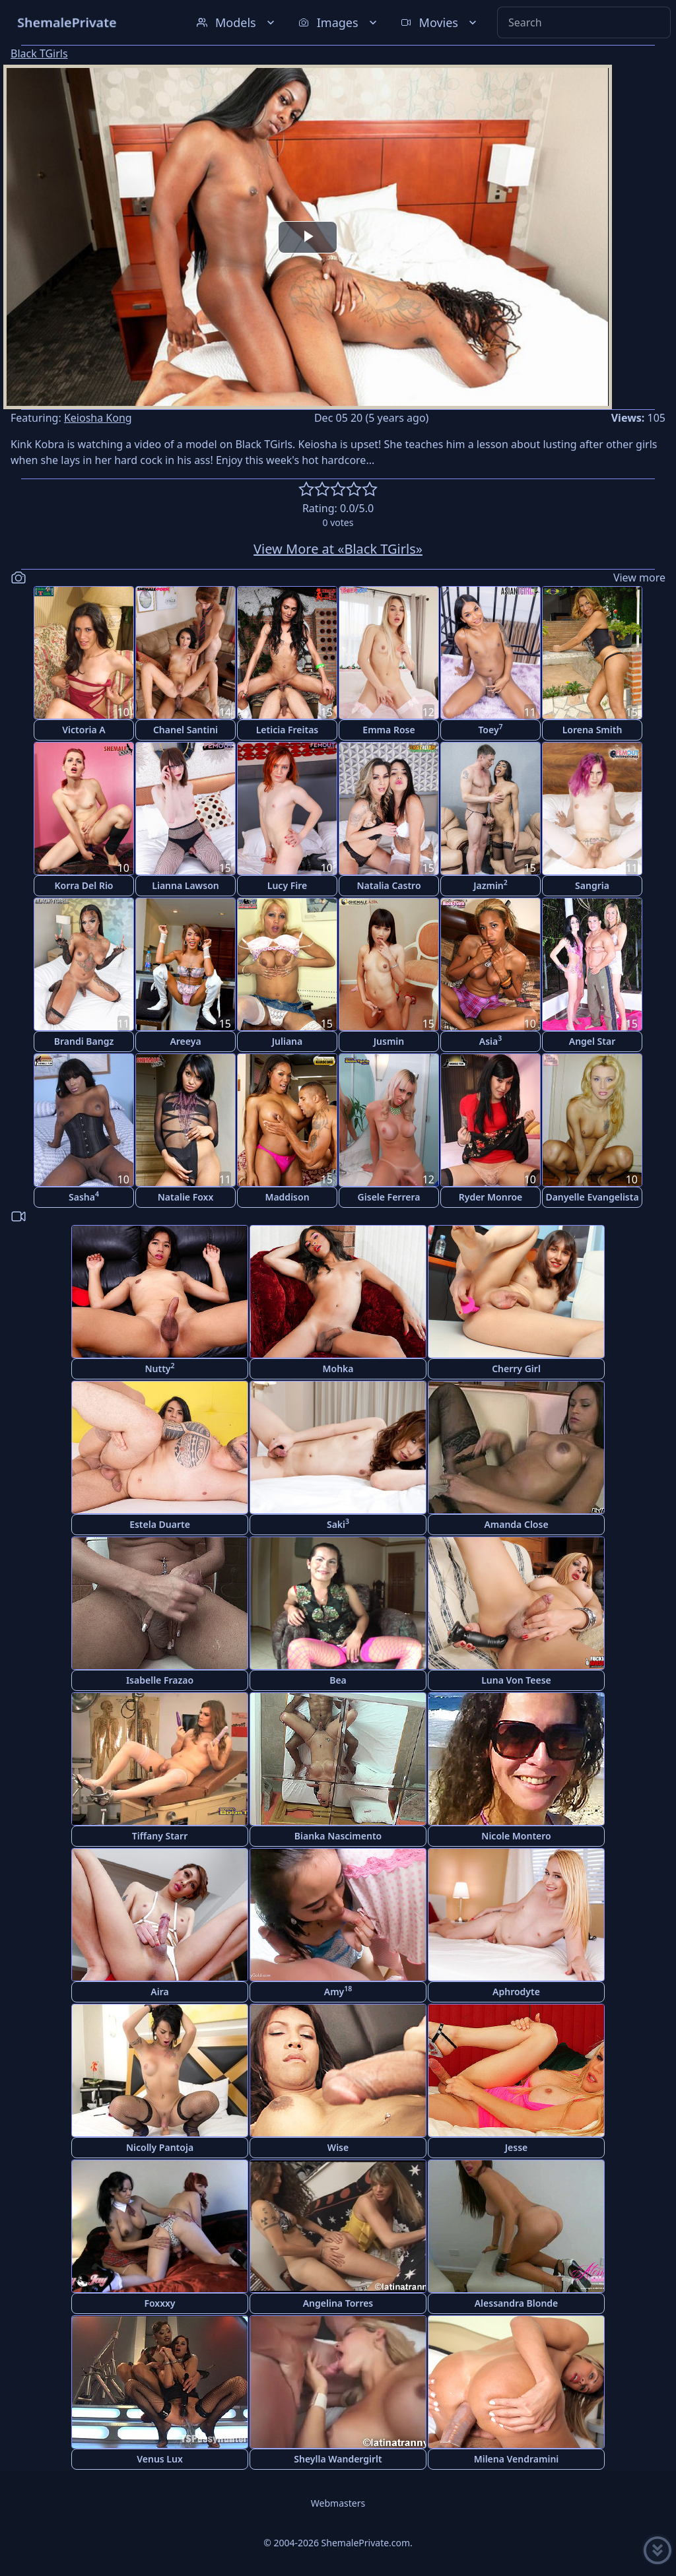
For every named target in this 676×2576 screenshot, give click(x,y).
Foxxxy (159, 2303)
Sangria (592, 885)
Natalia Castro (388, 885)
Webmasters (338, 2503)
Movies (440, 22)
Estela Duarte (159, 1524)
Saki (338, 1524)
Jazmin (490, 885)
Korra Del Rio (83, 885)
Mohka (338, 1368)
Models (237, 22)
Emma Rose (388, 729)
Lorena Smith (592, 729)
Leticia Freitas (287, 729)
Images (339, 22)
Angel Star (592, 1041)
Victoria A (83, 729)
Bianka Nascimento (338, 1836)
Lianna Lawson (185, 885)
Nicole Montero (516, 1836)
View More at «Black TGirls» (338, 549)
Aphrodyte (516, 1991)
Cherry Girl (516, 1368)
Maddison (287, 1197)
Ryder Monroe (491, 1197)
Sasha (84, 1196)
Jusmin (389, 1041)
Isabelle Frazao (159, 1680)
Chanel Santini (185, 729)
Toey (490, 729)
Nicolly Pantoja (159, 2147)
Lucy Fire (287, 885)
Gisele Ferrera (389, 1197)
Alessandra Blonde (516, 2303)
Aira (159, 1991)
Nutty (159, 1368)
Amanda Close (516, 1524)
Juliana (287, 1041)
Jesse (516, 2147)
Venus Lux (160, 2459)
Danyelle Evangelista (591, 1197)
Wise (338, 2147)
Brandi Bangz (84, 1041)
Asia (490, 1040)
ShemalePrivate (67, 22)
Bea (338, 1680)
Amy (338, 1991)
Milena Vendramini (516, 2459)
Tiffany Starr (159, 1836)
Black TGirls (39, 53)
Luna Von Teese (516, 1680)
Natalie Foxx (186, 1197)
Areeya (185, 1041)
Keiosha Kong (98, 418)
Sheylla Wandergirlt (338, 2459)
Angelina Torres (338, 2303)
